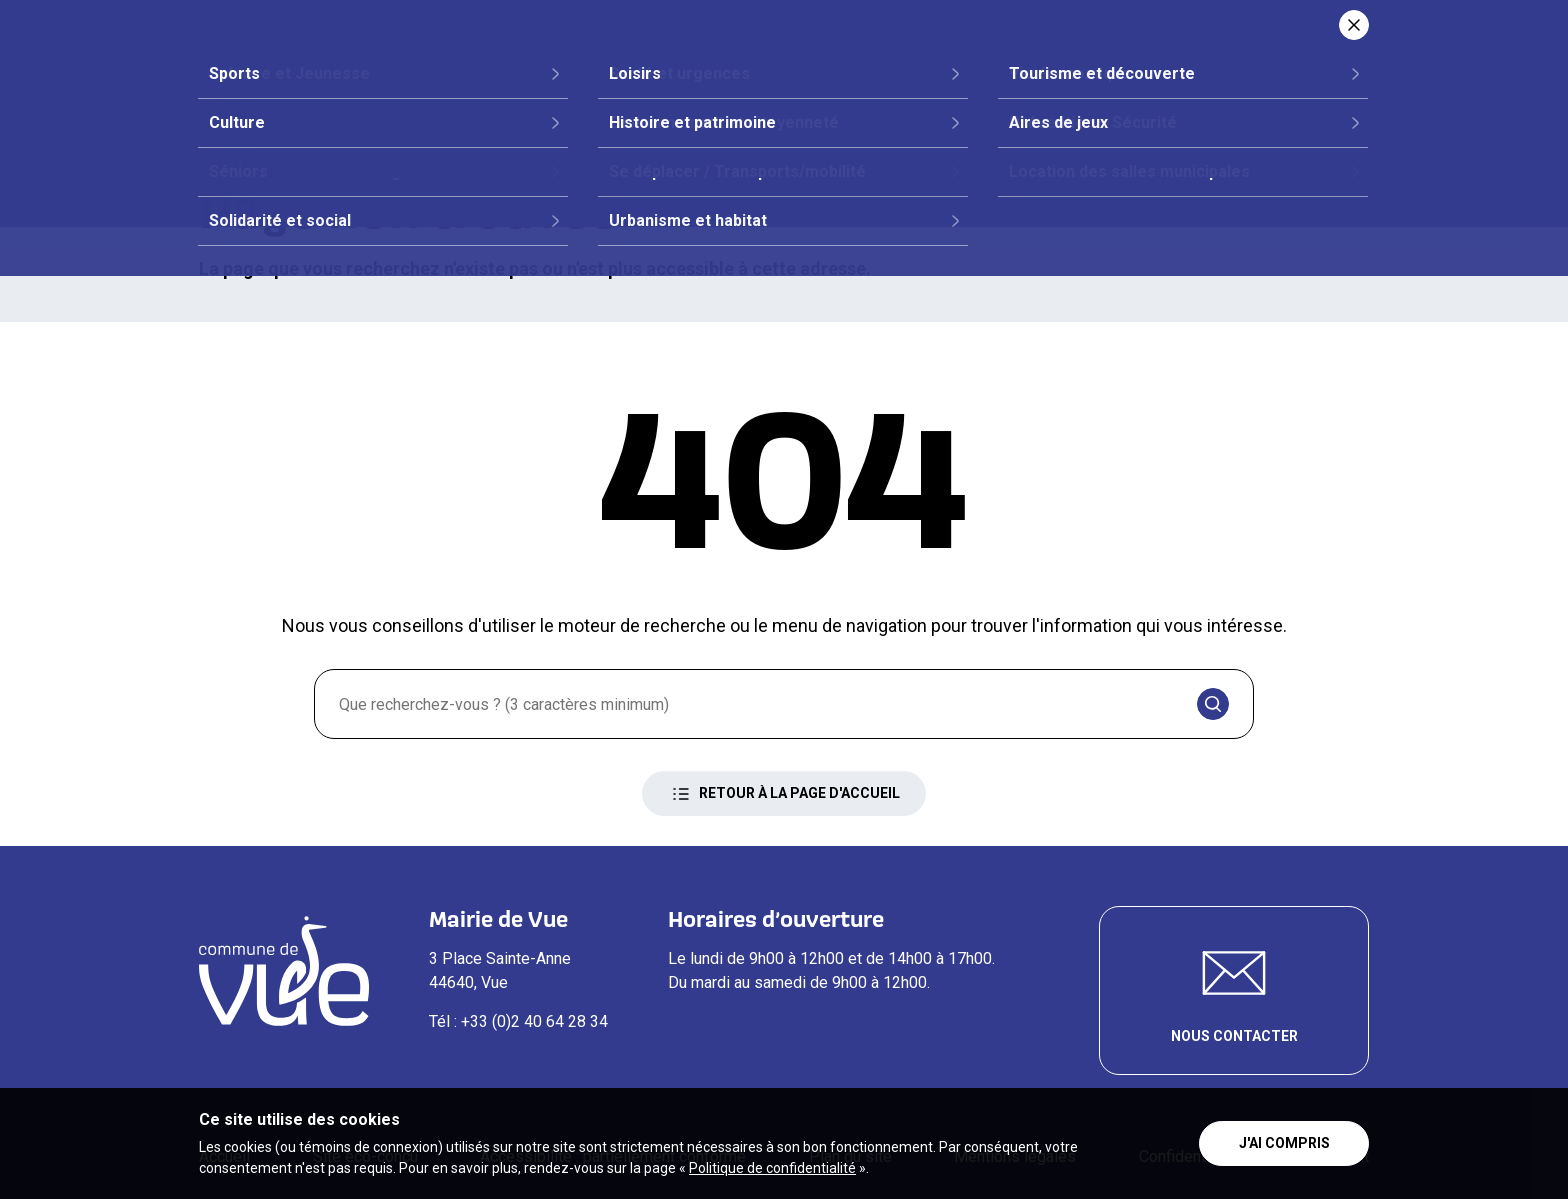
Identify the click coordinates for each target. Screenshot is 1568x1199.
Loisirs (1160, 86)
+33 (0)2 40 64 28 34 (534, 1021)
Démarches (846, 86)
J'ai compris (1284, 1143)
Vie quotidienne (1013, 86)
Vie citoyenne (688, 86)
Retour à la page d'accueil (784, 794)
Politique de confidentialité (772, 1168)
